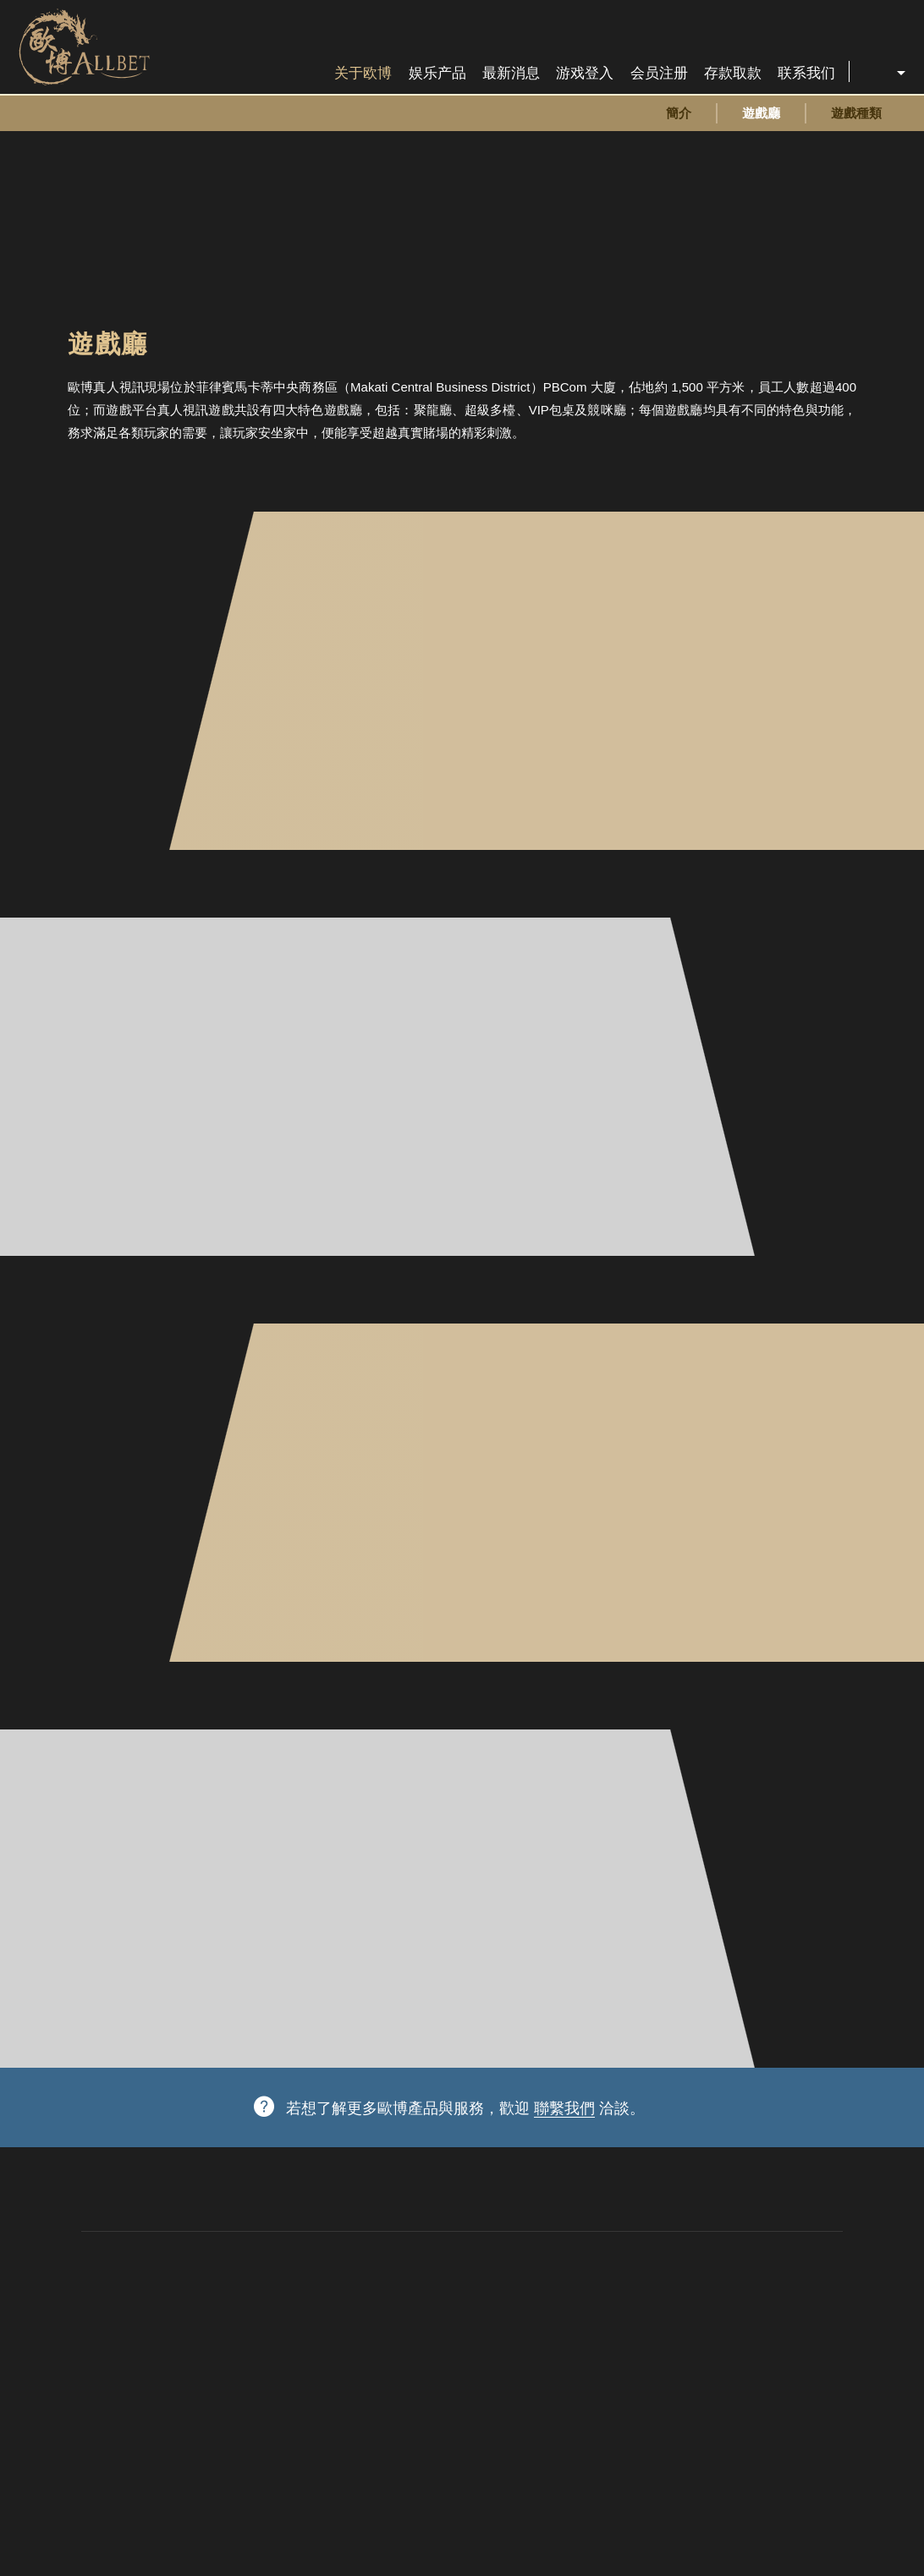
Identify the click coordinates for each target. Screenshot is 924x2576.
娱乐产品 (437, 73)
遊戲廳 (761, 113)
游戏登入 (584, 73)
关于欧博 (363, 73)
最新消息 (511, 73)
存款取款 (733, 73)
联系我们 (806, 73)
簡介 (678, 113)
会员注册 (659, 73)
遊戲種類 (856, 113)
